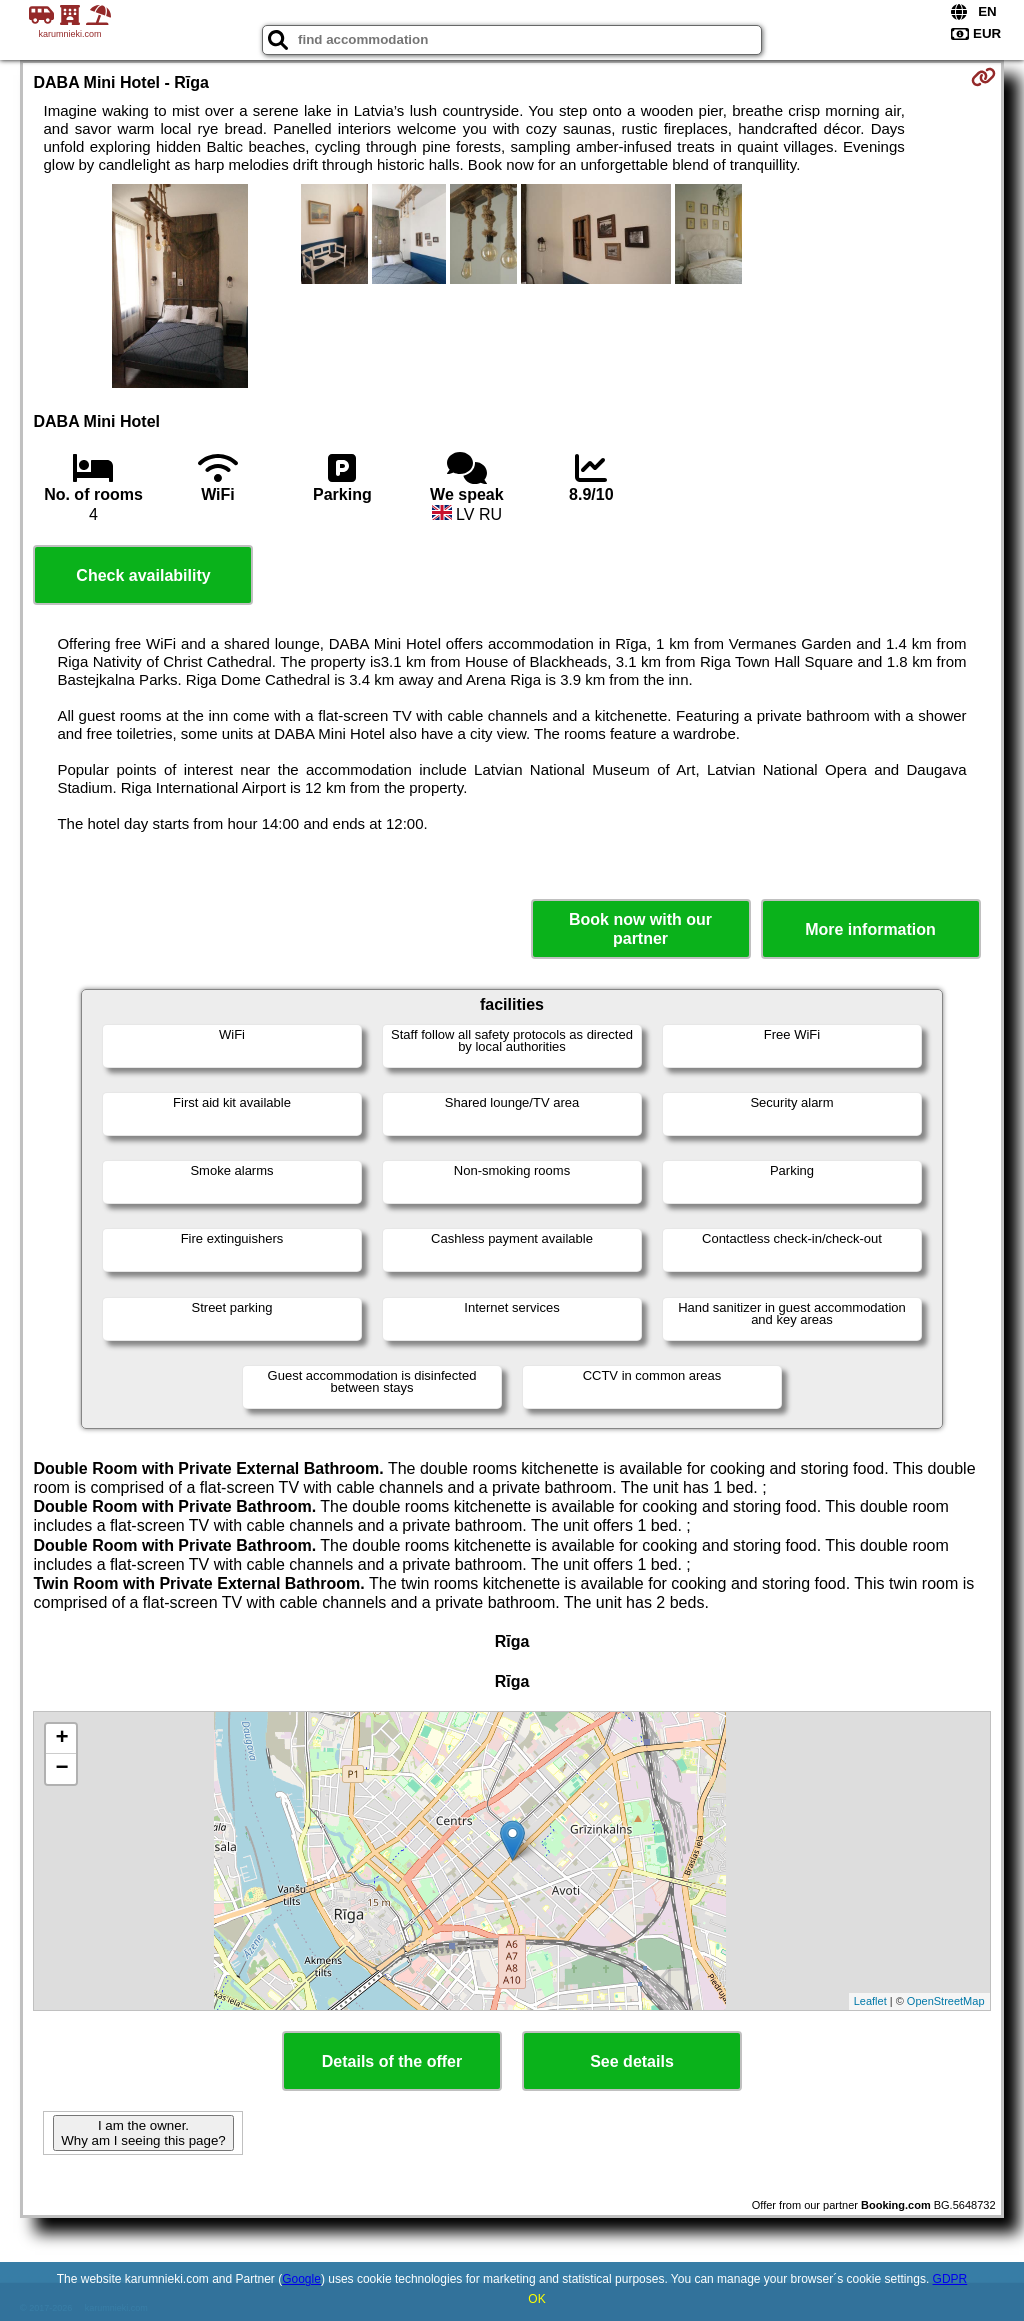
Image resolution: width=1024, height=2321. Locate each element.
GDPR (950, 2279)
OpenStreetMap (946, 2001)
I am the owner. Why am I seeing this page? (143, 2133)
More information (870, 929)
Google (301, 2279)
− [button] (61, 1769)
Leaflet (870, 2001)
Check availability (143, 575)
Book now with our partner (640, 929)
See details (632, 2061)
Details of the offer (392, 2061)
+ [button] (61, 1739)
